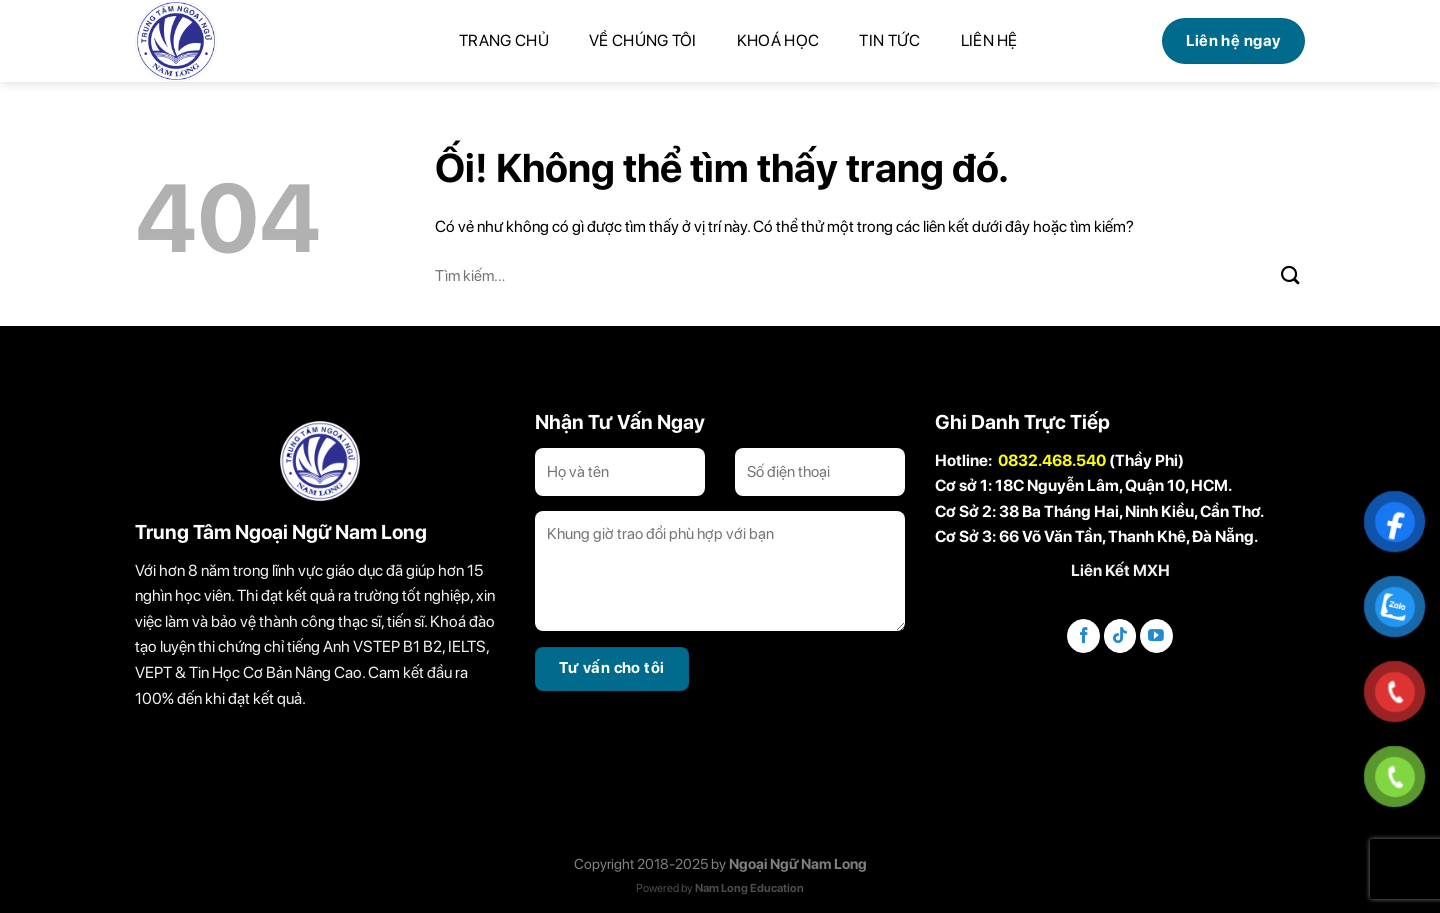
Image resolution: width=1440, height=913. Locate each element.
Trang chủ (504, 40)
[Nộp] (1291, 275)
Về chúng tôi (643, 40)
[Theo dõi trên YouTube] (1156, 636)
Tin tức (889, 40)
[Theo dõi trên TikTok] (1120, 636)
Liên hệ (989, 40)
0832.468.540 (1052, 460)
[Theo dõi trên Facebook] (1083, 636)
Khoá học (778, 40)
